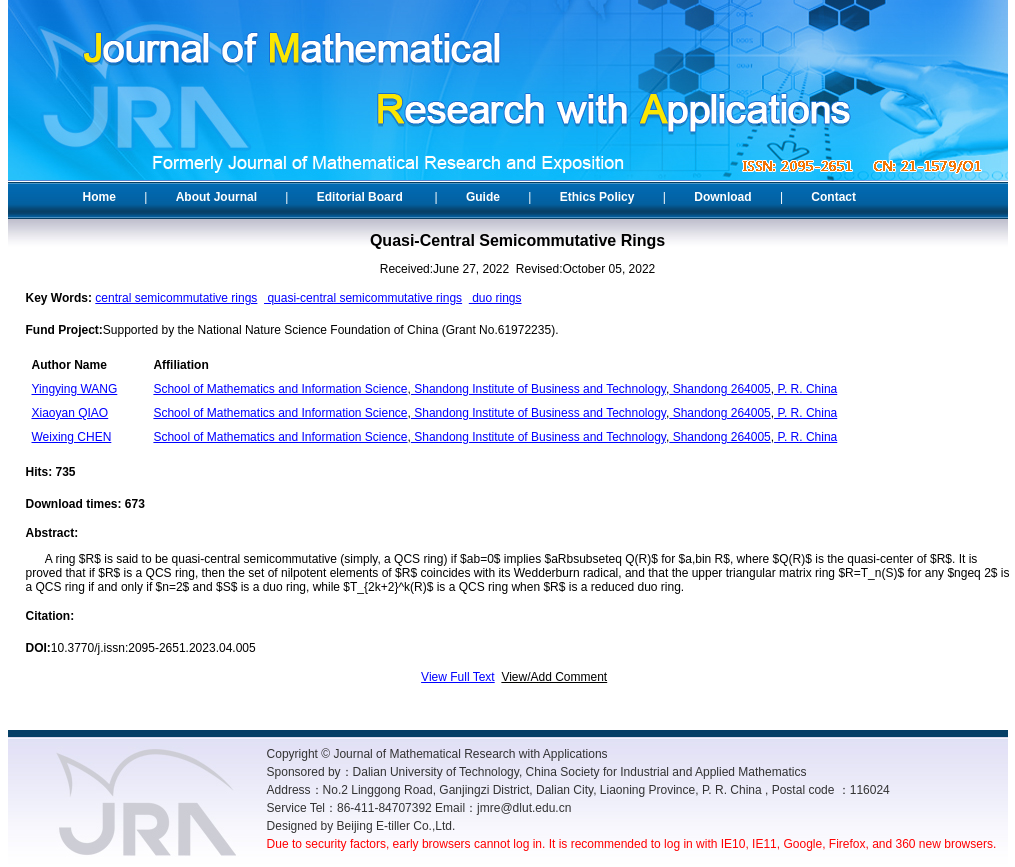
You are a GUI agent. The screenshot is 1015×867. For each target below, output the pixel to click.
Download (722, 197)
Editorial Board (360, 197)
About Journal (216, 197)
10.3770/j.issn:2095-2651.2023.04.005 (153, 648)
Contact (833, 197)
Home (99, 197)
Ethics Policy (597, 197)
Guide (483, 197)
